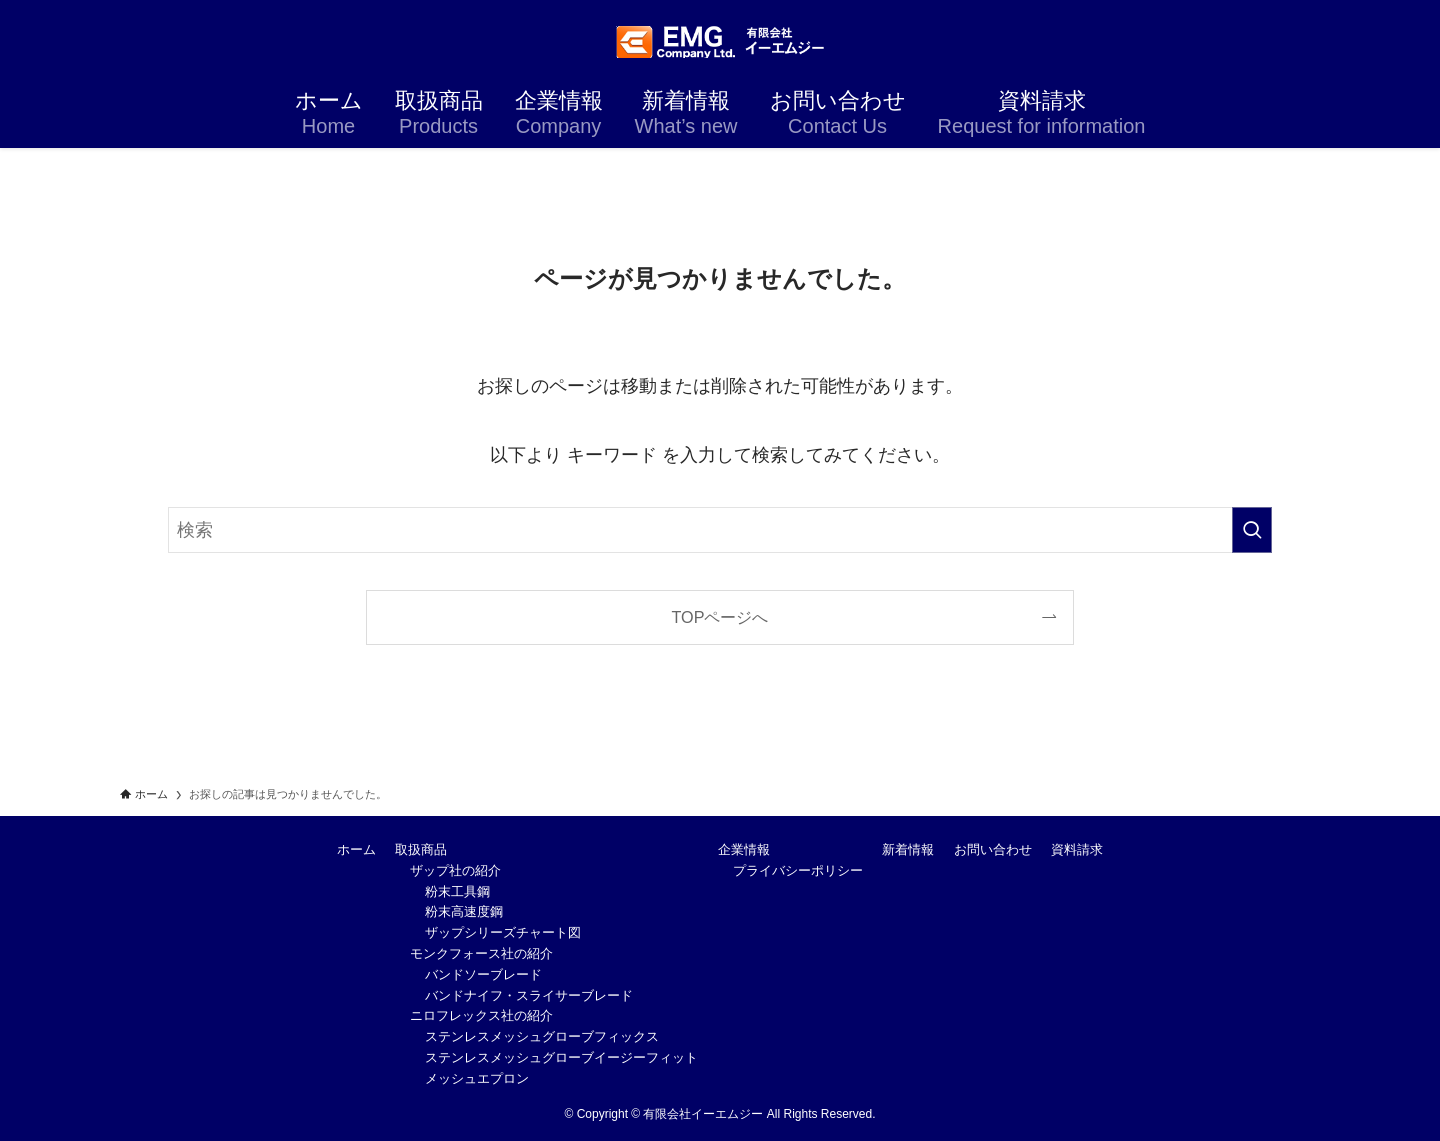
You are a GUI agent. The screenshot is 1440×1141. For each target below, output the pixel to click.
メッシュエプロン (477, 1078)
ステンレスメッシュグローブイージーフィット (561, 1057)
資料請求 (1077, 849)
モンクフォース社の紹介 (481, 953)
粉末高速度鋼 (464, 911)
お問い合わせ (993, 849)
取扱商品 (421, 849)
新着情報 (908, 849)
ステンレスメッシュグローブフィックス (542, 1036)
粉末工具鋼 (457, 891)
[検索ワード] (720, 530)
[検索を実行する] (1252, 530)
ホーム (356, 849)
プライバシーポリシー (798, 870)
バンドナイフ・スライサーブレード (529, 995)
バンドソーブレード (483, 974)
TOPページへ (720, 617)
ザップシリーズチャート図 (503, 932)
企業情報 (744, 849)
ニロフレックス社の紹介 (481, 1015)
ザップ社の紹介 (455, 870)
